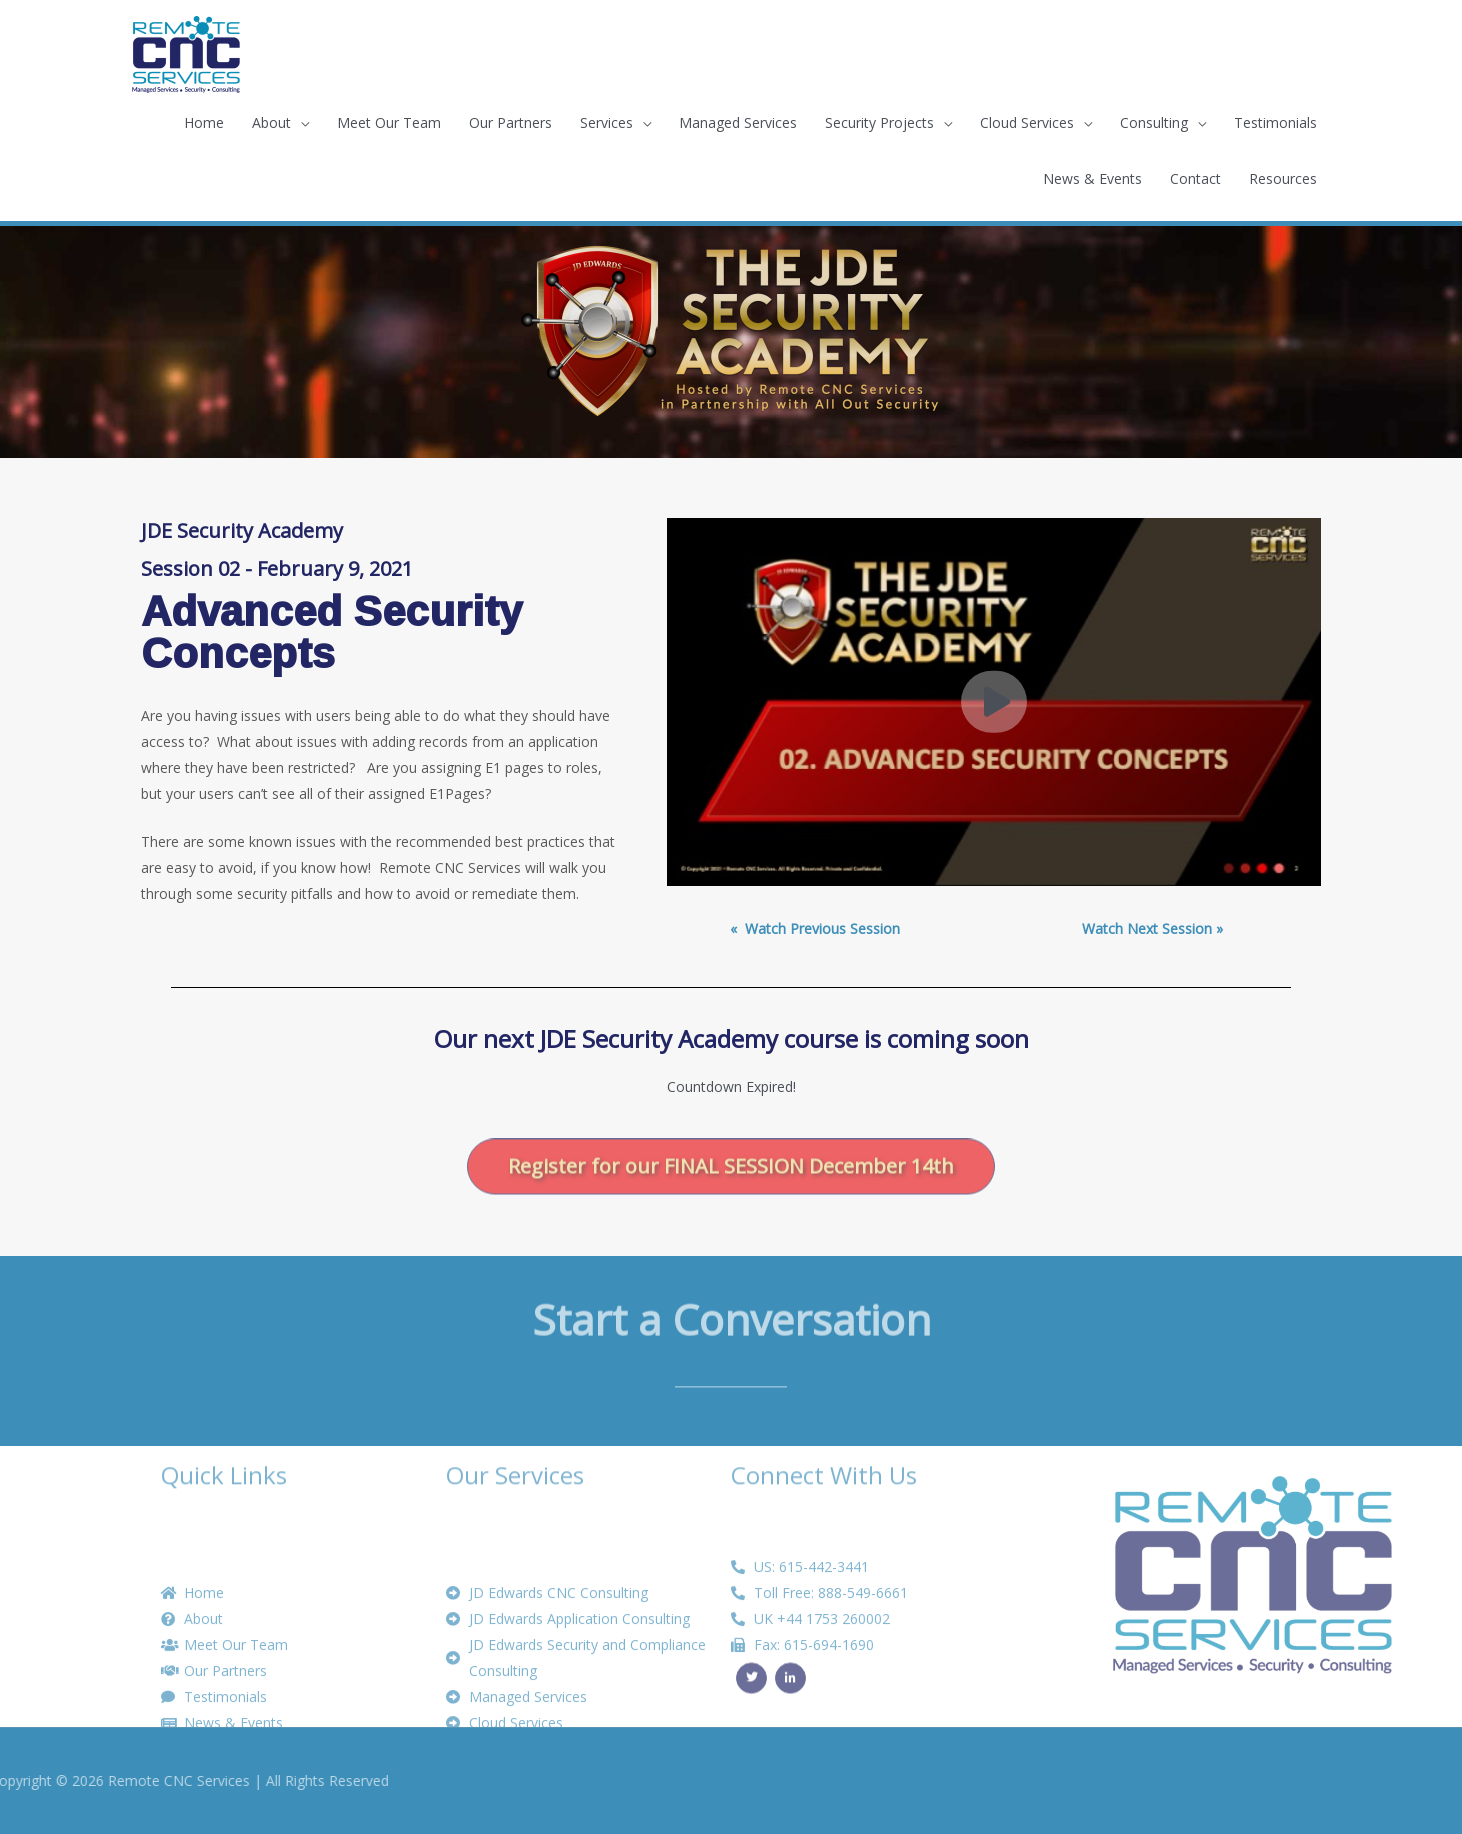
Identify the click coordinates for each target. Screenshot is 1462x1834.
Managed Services (738, 122)
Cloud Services (1027, 122)
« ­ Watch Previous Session (815, 928)
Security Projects (879, 122)
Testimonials (1275, 122)
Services (606, 122)
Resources (1283, 178)
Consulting (1154, 122)
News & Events (1092, 178)
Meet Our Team (389, 122)
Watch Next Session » (1152, 928)
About (271, 122)
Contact (1195, 178)
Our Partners (510, 122)
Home (204, 122)
